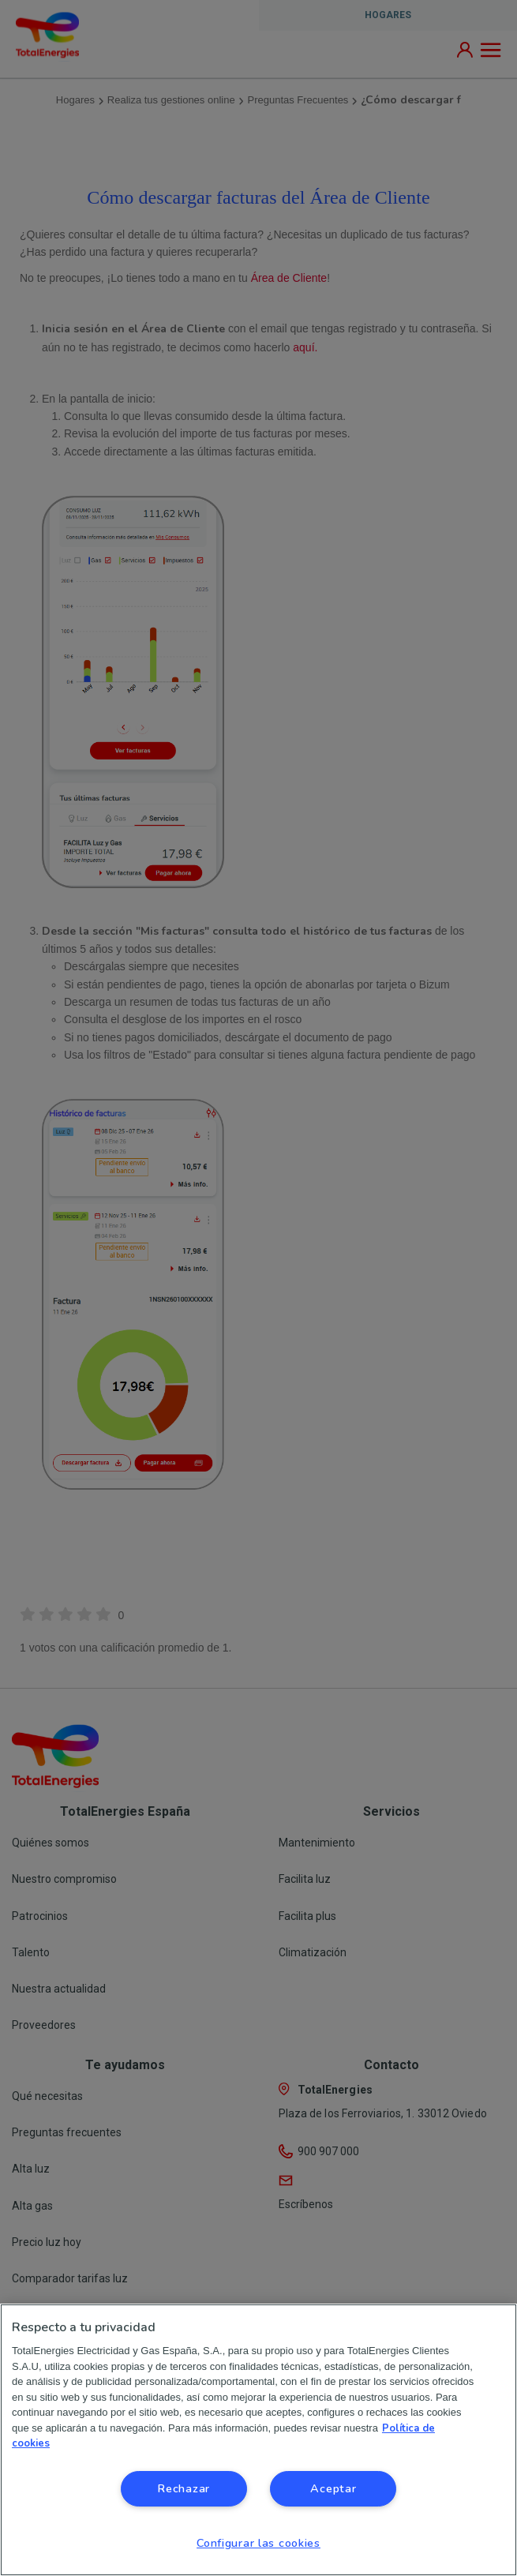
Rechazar (183, 2488)
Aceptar (333, 2488)
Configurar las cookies (258, 2543)
